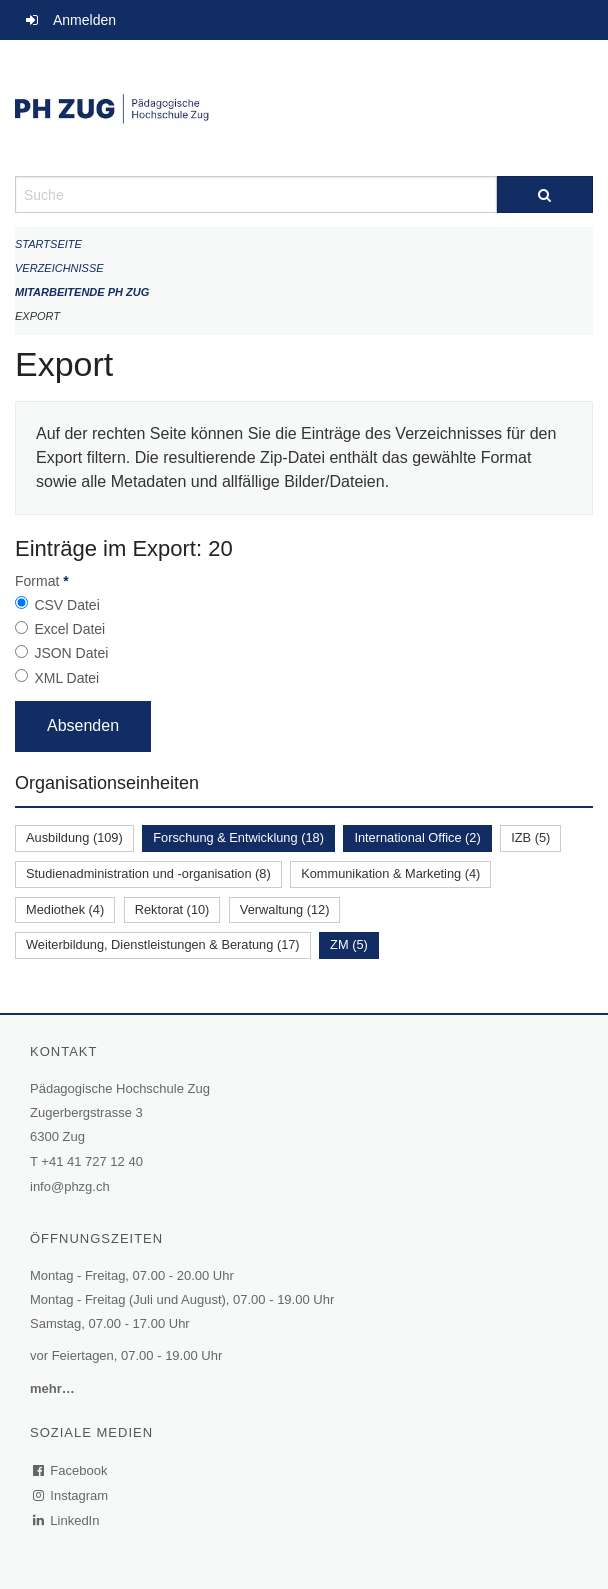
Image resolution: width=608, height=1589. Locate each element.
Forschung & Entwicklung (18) (238, 837)
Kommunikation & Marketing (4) (390, 873)
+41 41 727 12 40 (92, 1161)
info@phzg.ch (70, 1186)
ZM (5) (349, 944)
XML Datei (66, 678)
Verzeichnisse (59, 268)
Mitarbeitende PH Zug (82, 292)
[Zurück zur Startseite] (304, 108)
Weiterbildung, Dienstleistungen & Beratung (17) (163, 944)
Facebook (71, 1470)
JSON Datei (71, 653)
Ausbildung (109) (74, 837)
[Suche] (545, 194)
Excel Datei (69, 629)
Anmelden (84, 20)
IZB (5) (530, 837)
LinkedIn (67, 1520)
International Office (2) (417, 837)
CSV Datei (66, 605)
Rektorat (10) (172, 909)
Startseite (48, 244)
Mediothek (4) (65, 909)
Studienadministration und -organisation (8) (148, 873)
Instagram (71, 1495)
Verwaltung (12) (285, 909)
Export (37, 316)
